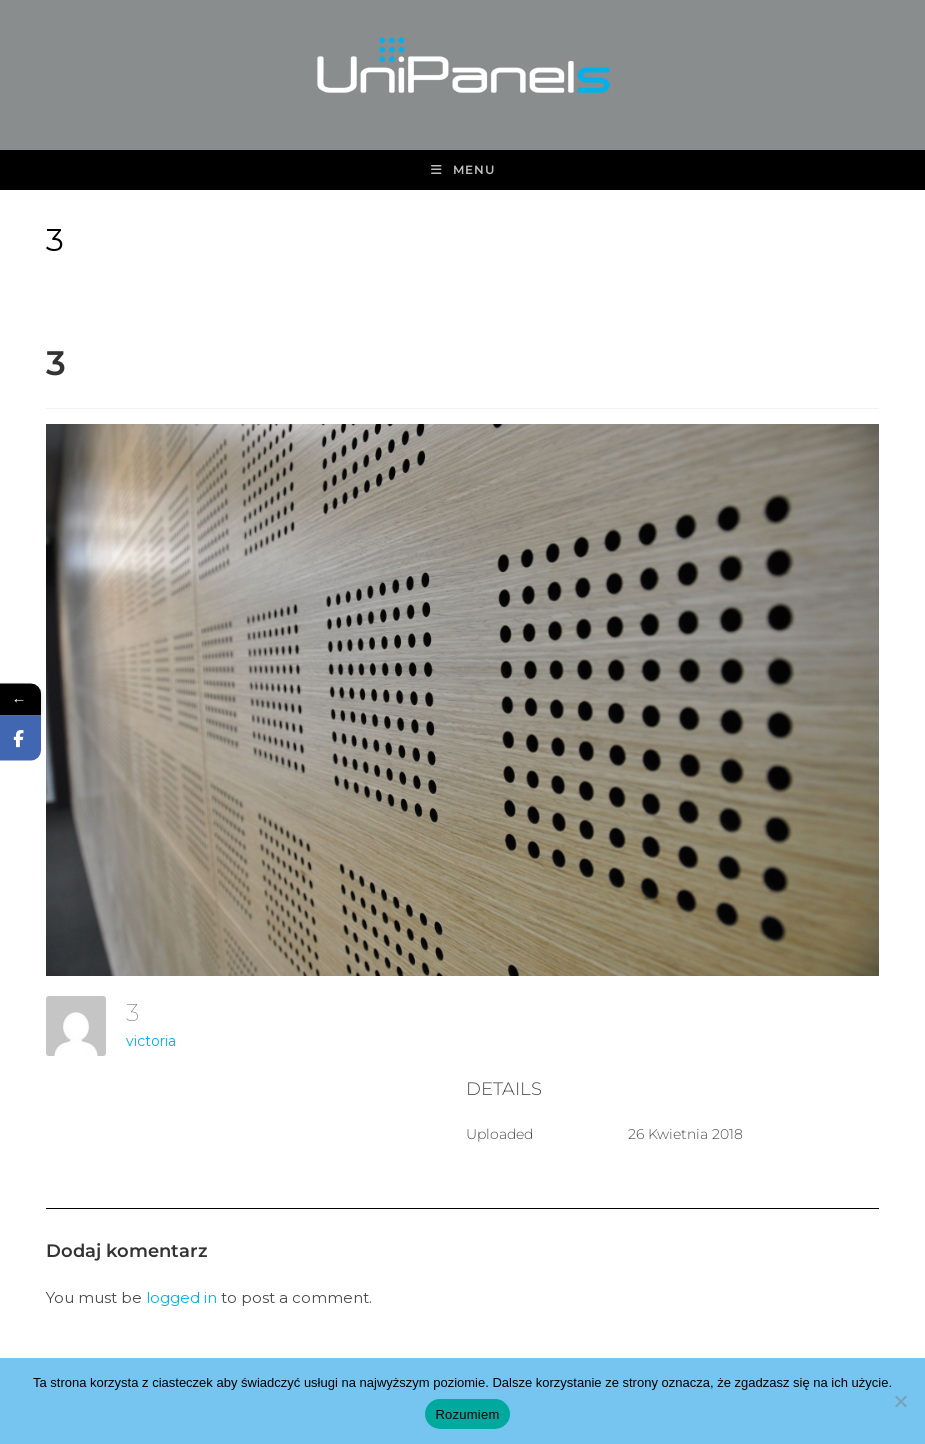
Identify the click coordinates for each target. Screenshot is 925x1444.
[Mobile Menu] (463, 170)
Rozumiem (467, 1414)
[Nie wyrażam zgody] (900, 1401)
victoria (151, 1041)
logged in (181, 1297)
